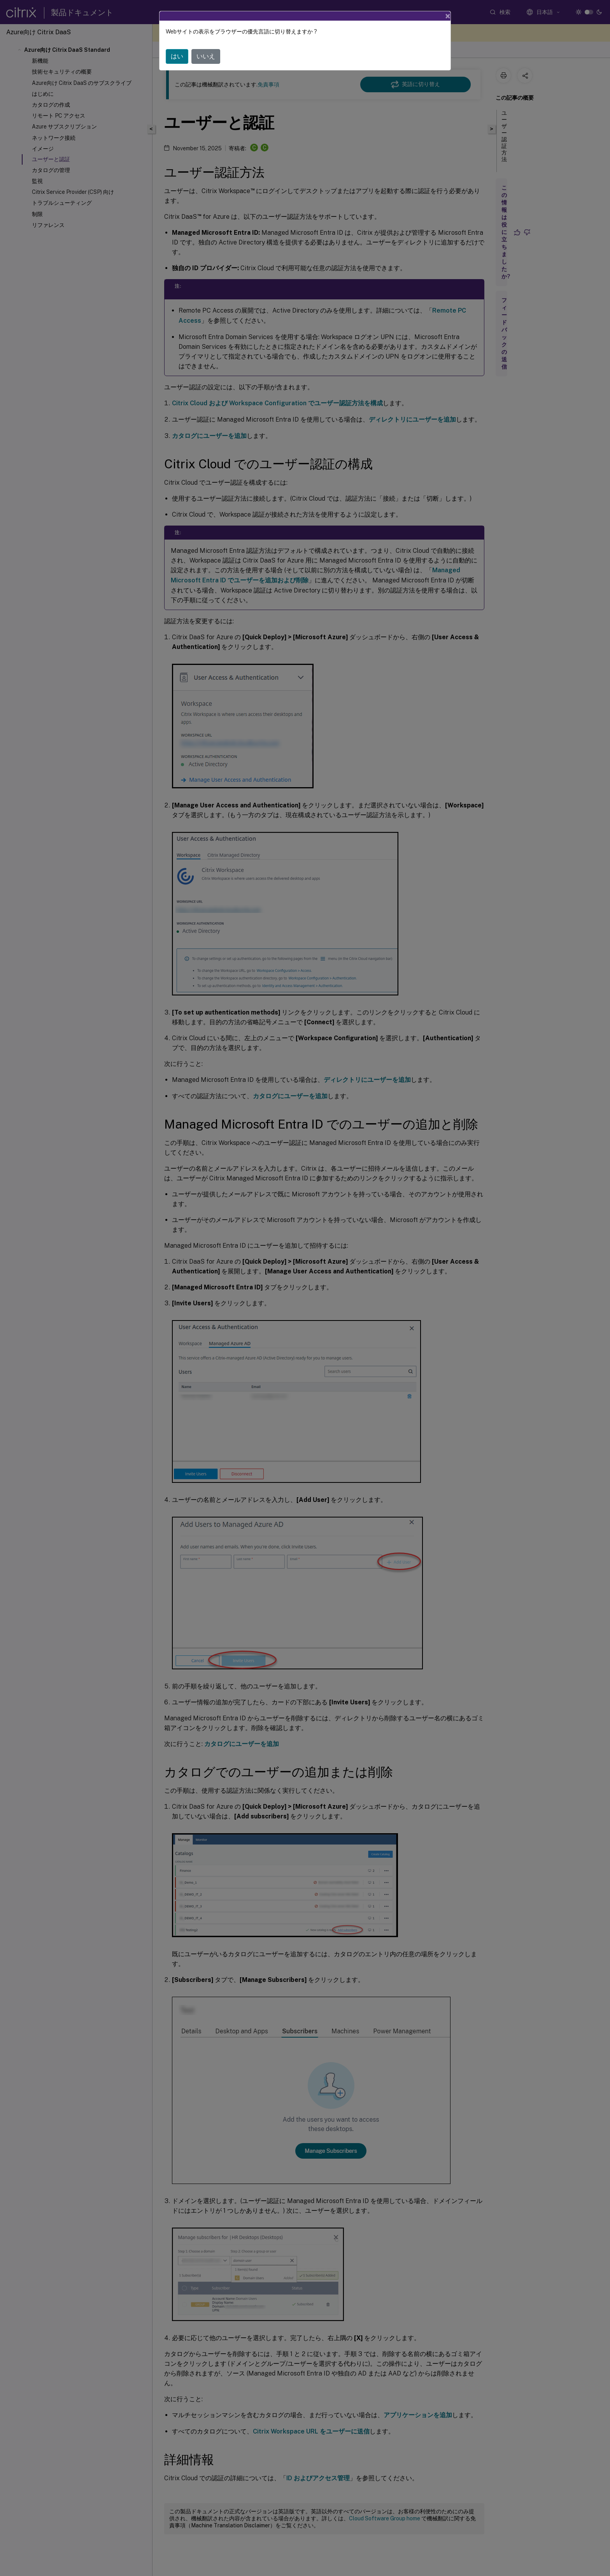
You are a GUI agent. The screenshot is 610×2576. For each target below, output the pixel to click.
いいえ (205, 56)
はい (177, 56)
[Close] (448, 16)
